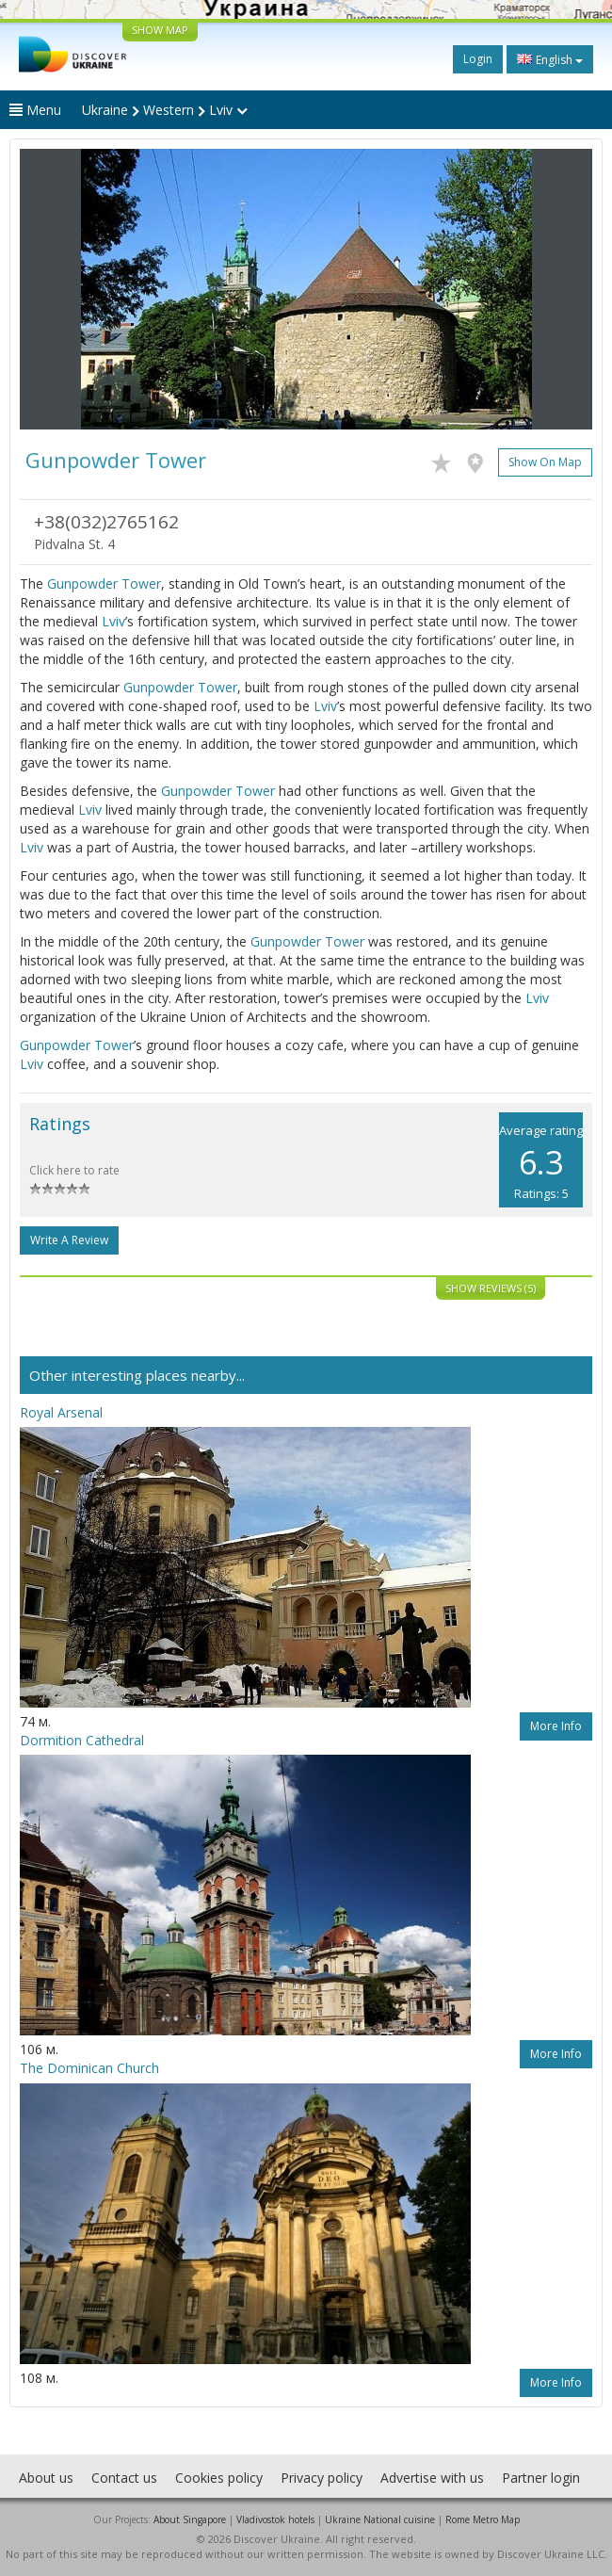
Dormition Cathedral (82, 1740)
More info (556, 1726)
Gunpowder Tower (104, 583)
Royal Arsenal (61, 1412)
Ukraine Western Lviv (165, 110)
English (550, 59)
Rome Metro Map (482, 2519)
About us (46, 2478)
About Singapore (189, 2519)
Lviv (113, 621)
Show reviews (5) (490, 1288)
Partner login (541, 2478)
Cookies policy (219, 2478)
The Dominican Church (89, 2068)
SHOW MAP (160, 30)
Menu (35, 110)
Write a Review (69, 1240)
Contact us (124, 2478)
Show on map (545, 462)
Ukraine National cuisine (380, 2519)
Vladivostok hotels (275, 2519)
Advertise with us (432, 2478)
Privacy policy (321, 2478)
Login (477, 59)
